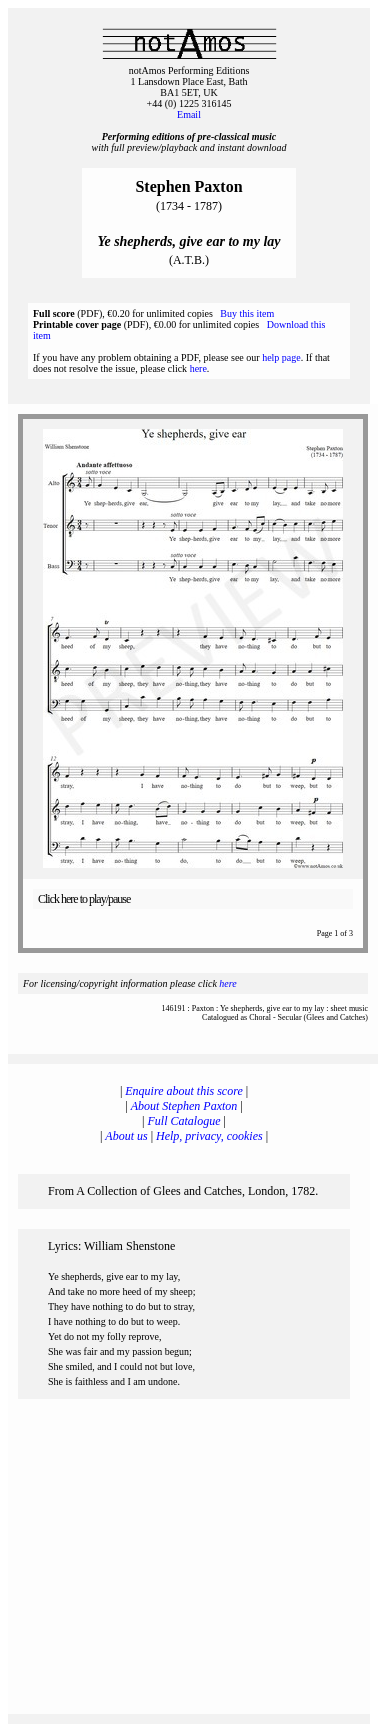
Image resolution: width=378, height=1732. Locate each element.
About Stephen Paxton (184, 1106)
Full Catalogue (184, 1121)
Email (189, 114)
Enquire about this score (183, 1091)
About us (126, 1136)
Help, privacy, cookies (209, 1136)
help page (281, 357)
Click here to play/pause (84, 899)
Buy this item (247, 313)
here (198, 368)
